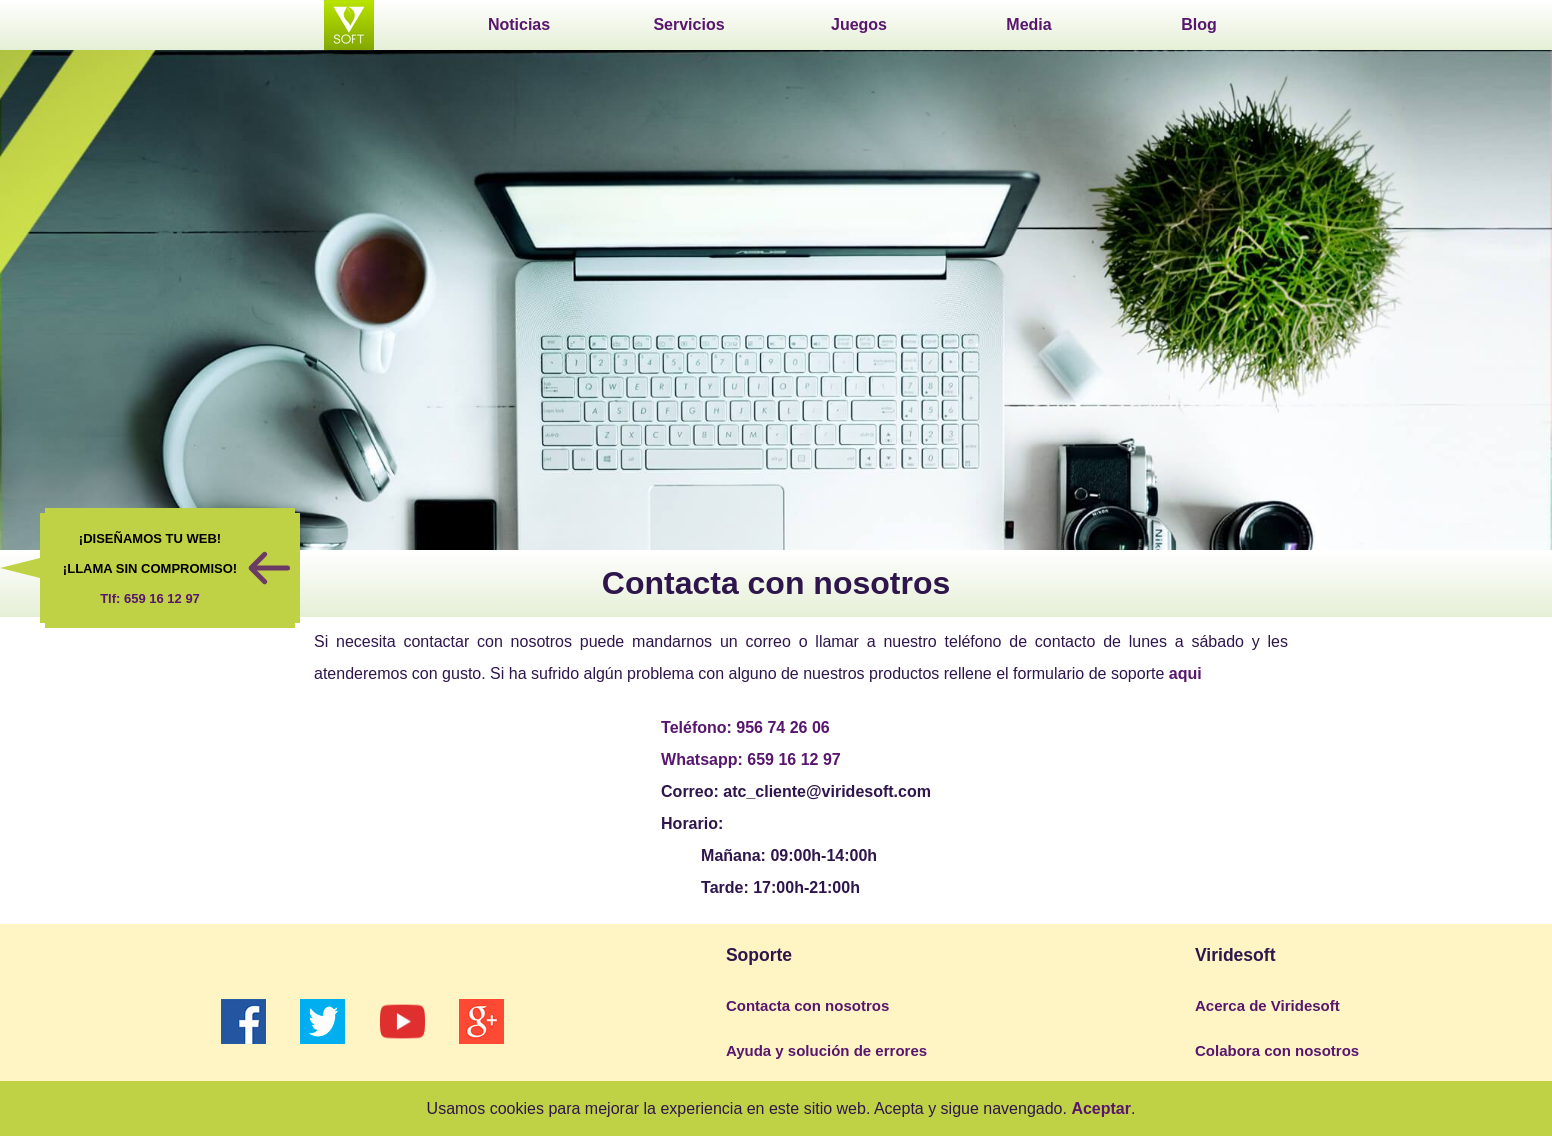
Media (1028, 24)
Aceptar (1101, 1108)
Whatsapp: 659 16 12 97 (751, 759)
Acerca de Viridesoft (1267, 1005)
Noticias (519, 24)
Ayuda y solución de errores (826, 1050)
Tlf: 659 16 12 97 (150, 598)
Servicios (688, 24)
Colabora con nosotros (1277, 1050)
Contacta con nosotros (807, 1005)
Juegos (859, 24)
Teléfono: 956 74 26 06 (745, 727)
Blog (1199, 24)
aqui (1185, 673)
